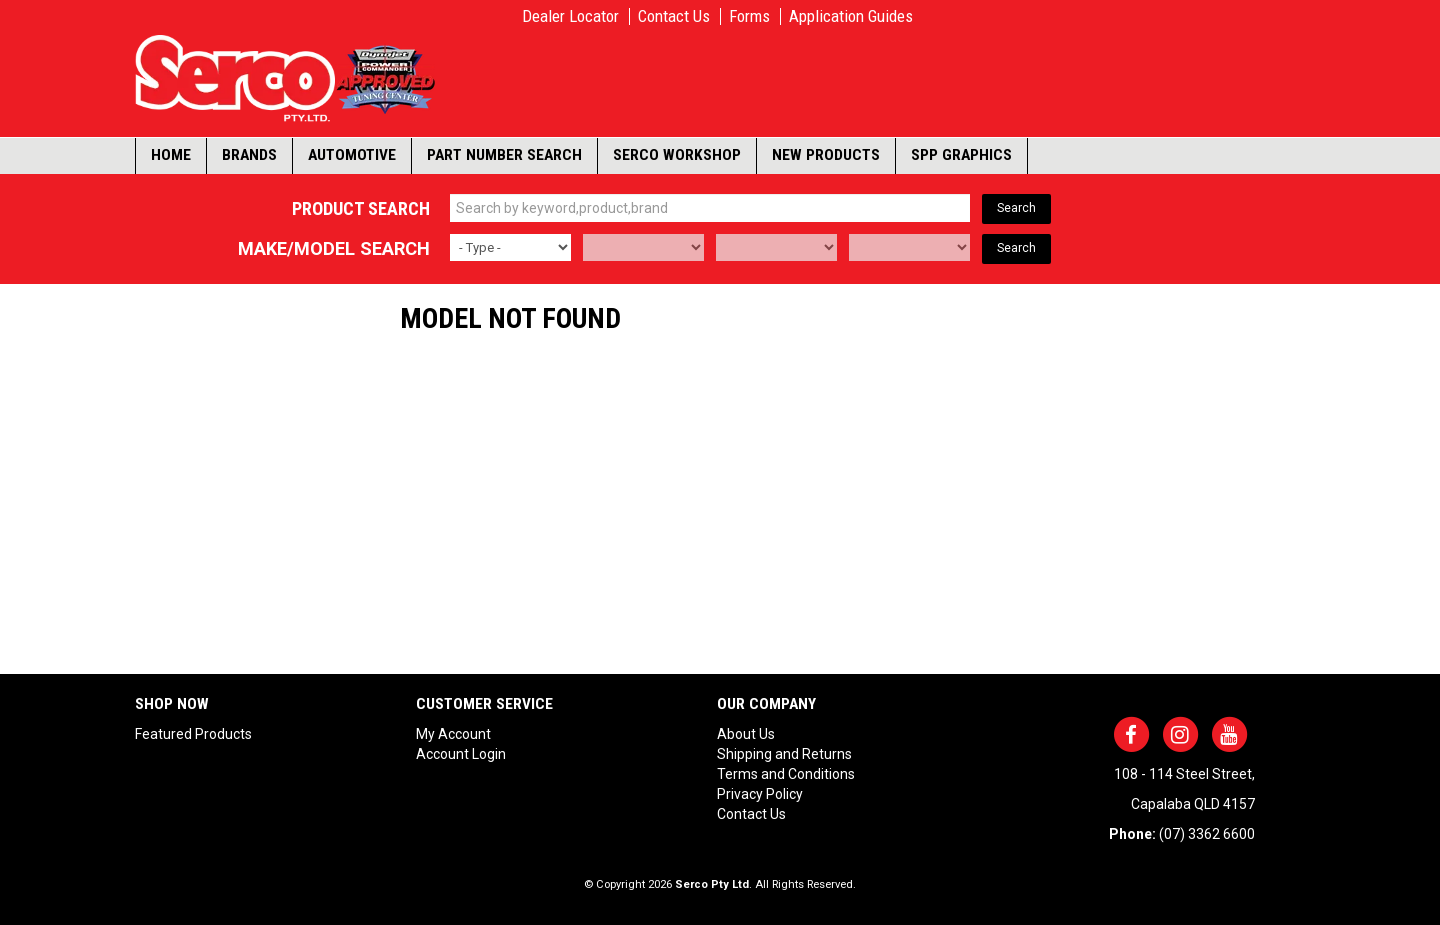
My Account (453, 734)
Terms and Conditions (786, 774)
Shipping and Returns (784, 754)
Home (171, 155)
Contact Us (674, 16)
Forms (749, 16)
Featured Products (193, 734)
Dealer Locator (570, 16)
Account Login (461, 754)
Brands (249, 155)
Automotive (352, 155)
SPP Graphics (961, 155)
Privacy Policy (760, 794)
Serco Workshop (677, 155)
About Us (746, 734)
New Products (826, 155)
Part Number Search (504, 155)
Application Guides (851, 16)
